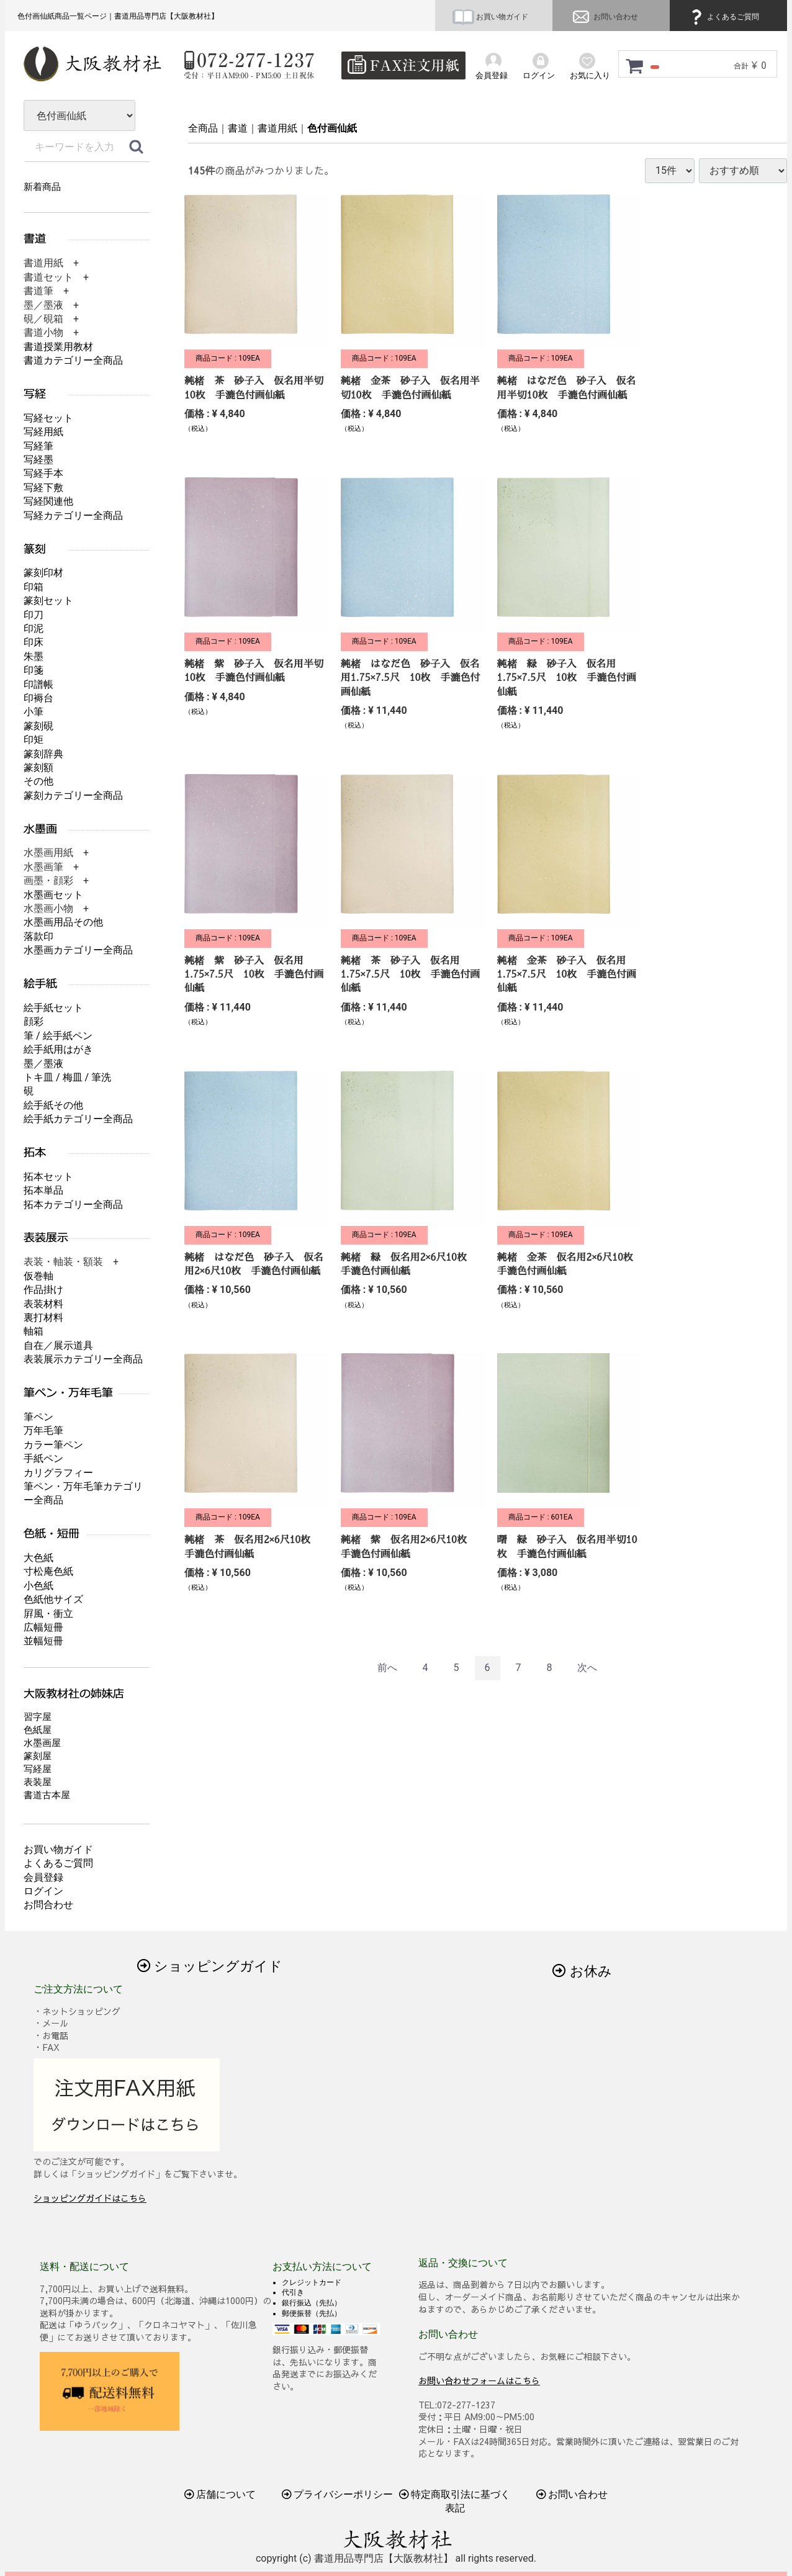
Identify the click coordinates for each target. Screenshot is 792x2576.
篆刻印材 (43, 573)
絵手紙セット (53, 1008)
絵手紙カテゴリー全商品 (78, 1119)
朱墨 (33, 656)
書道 (238, 128)
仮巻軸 (38, 1276)
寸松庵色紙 (48, 1571)
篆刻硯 (38, 726)
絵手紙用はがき (58, 1049)
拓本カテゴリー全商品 (73, 1204)
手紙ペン (43, 1458)
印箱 (33, 587)
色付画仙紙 (332, 128)
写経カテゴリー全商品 (73, 515)
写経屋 (38, 1769)
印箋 (33, 670)
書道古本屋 (47, 1795)
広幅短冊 (43, 1627)
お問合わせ (48, 1905)
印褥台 (38, 698)
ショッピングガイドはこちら (90, 2198)
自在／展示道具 (58, 1345)
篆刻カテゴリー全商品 (73, 795)
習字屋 (38, 1717)
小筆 (33, 712)
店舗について (220, 2494)
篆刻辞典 (43, 754)
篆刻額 (38, 767)
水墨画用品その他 (63, 922)
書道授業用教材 (58, 347)
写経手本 (43, 473)
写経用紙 (43, 432)
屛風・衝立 (48, 1613)
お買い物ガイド (490, 16)
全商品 (203, 128)
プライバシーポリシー (338, 2494)
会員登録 (43, 1877)
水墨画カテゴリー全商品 (78, 950)
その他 (38, 781)
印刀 (33, 615)
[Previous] (387, 1668)
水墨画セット (53, 895)
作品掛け (43, 1289)
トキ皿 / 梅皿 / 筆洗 (67, 1077)
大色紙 (38, 1558)
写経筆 (38, 446)
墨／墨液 (43, 1064)
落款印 (38, 936)
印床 (33, 642)
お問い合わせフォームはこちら (479, 2380)
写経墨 (38, 460)
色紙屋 (38, 1730)
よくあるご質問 (723, 16)
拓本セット (48, 1176)
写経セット (48, 418)
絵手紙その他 (53, 1105)
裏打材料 (43, 1317)
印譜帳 (38, 684)
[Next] (587, 1668)
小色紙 (38, 1586)
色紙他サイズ (53, 1599)
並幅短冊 (43, 1641)
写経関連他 (48, 501)
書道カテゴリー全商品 (73, 360)
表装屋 (38, 1782)
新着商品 (42, 186)
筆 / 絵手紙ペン (58, 1036)
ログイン (43, 1891)
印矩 (33, 739)
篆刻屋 (38, 1756)
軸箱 (33, 1331)
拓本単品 (43, 1190)
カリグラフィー (58, 1473)
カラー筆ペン (53, 1445)
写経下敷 (43, 487)
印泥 (33, 628)
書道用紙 (277, 128)
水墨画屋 (42, 1743)
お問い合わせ (604, 16)
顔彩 (33, 1021)
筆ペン (38, 1417)
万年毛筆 (43, 1430)
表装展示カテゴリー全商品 (83, 1359)
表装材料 (43, 1304)
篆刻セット (48, 600)
